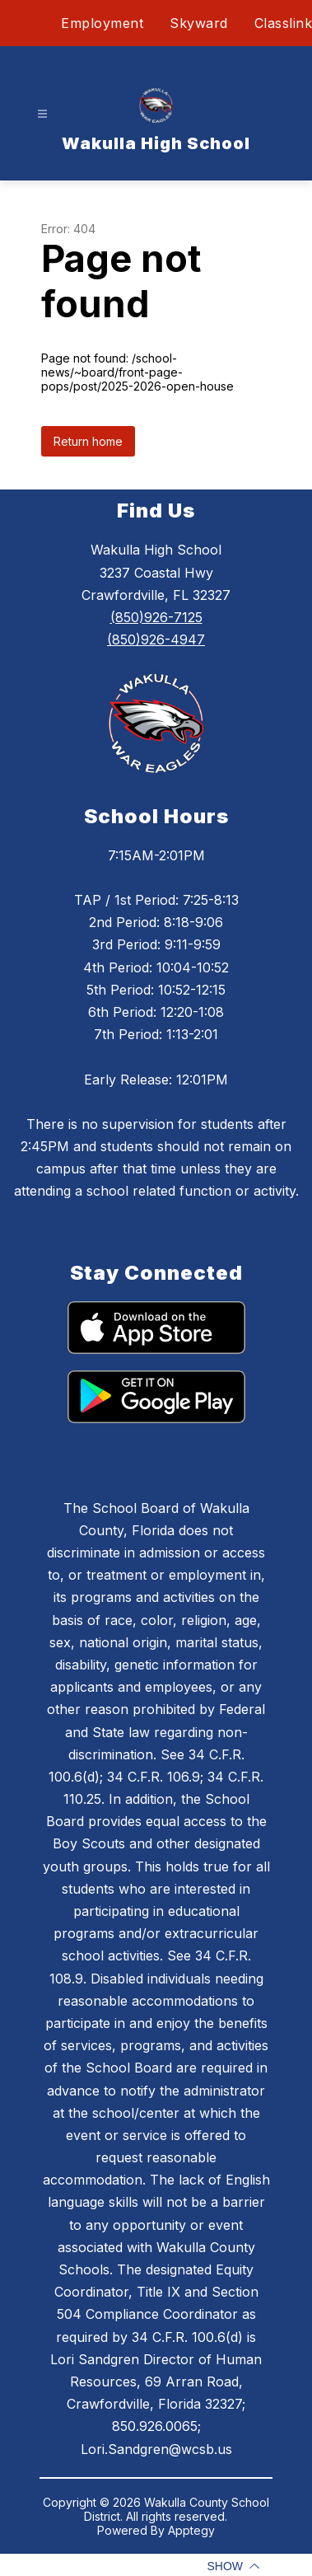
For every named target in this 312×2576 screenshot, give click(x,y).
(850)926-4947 (156, 639)
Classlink (283, 23)
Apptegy (191, 2530)
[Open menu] (42, 114)
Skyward (199, 23)
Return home (88, 441)
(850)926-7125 (156, 617)
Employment (102, 23)
